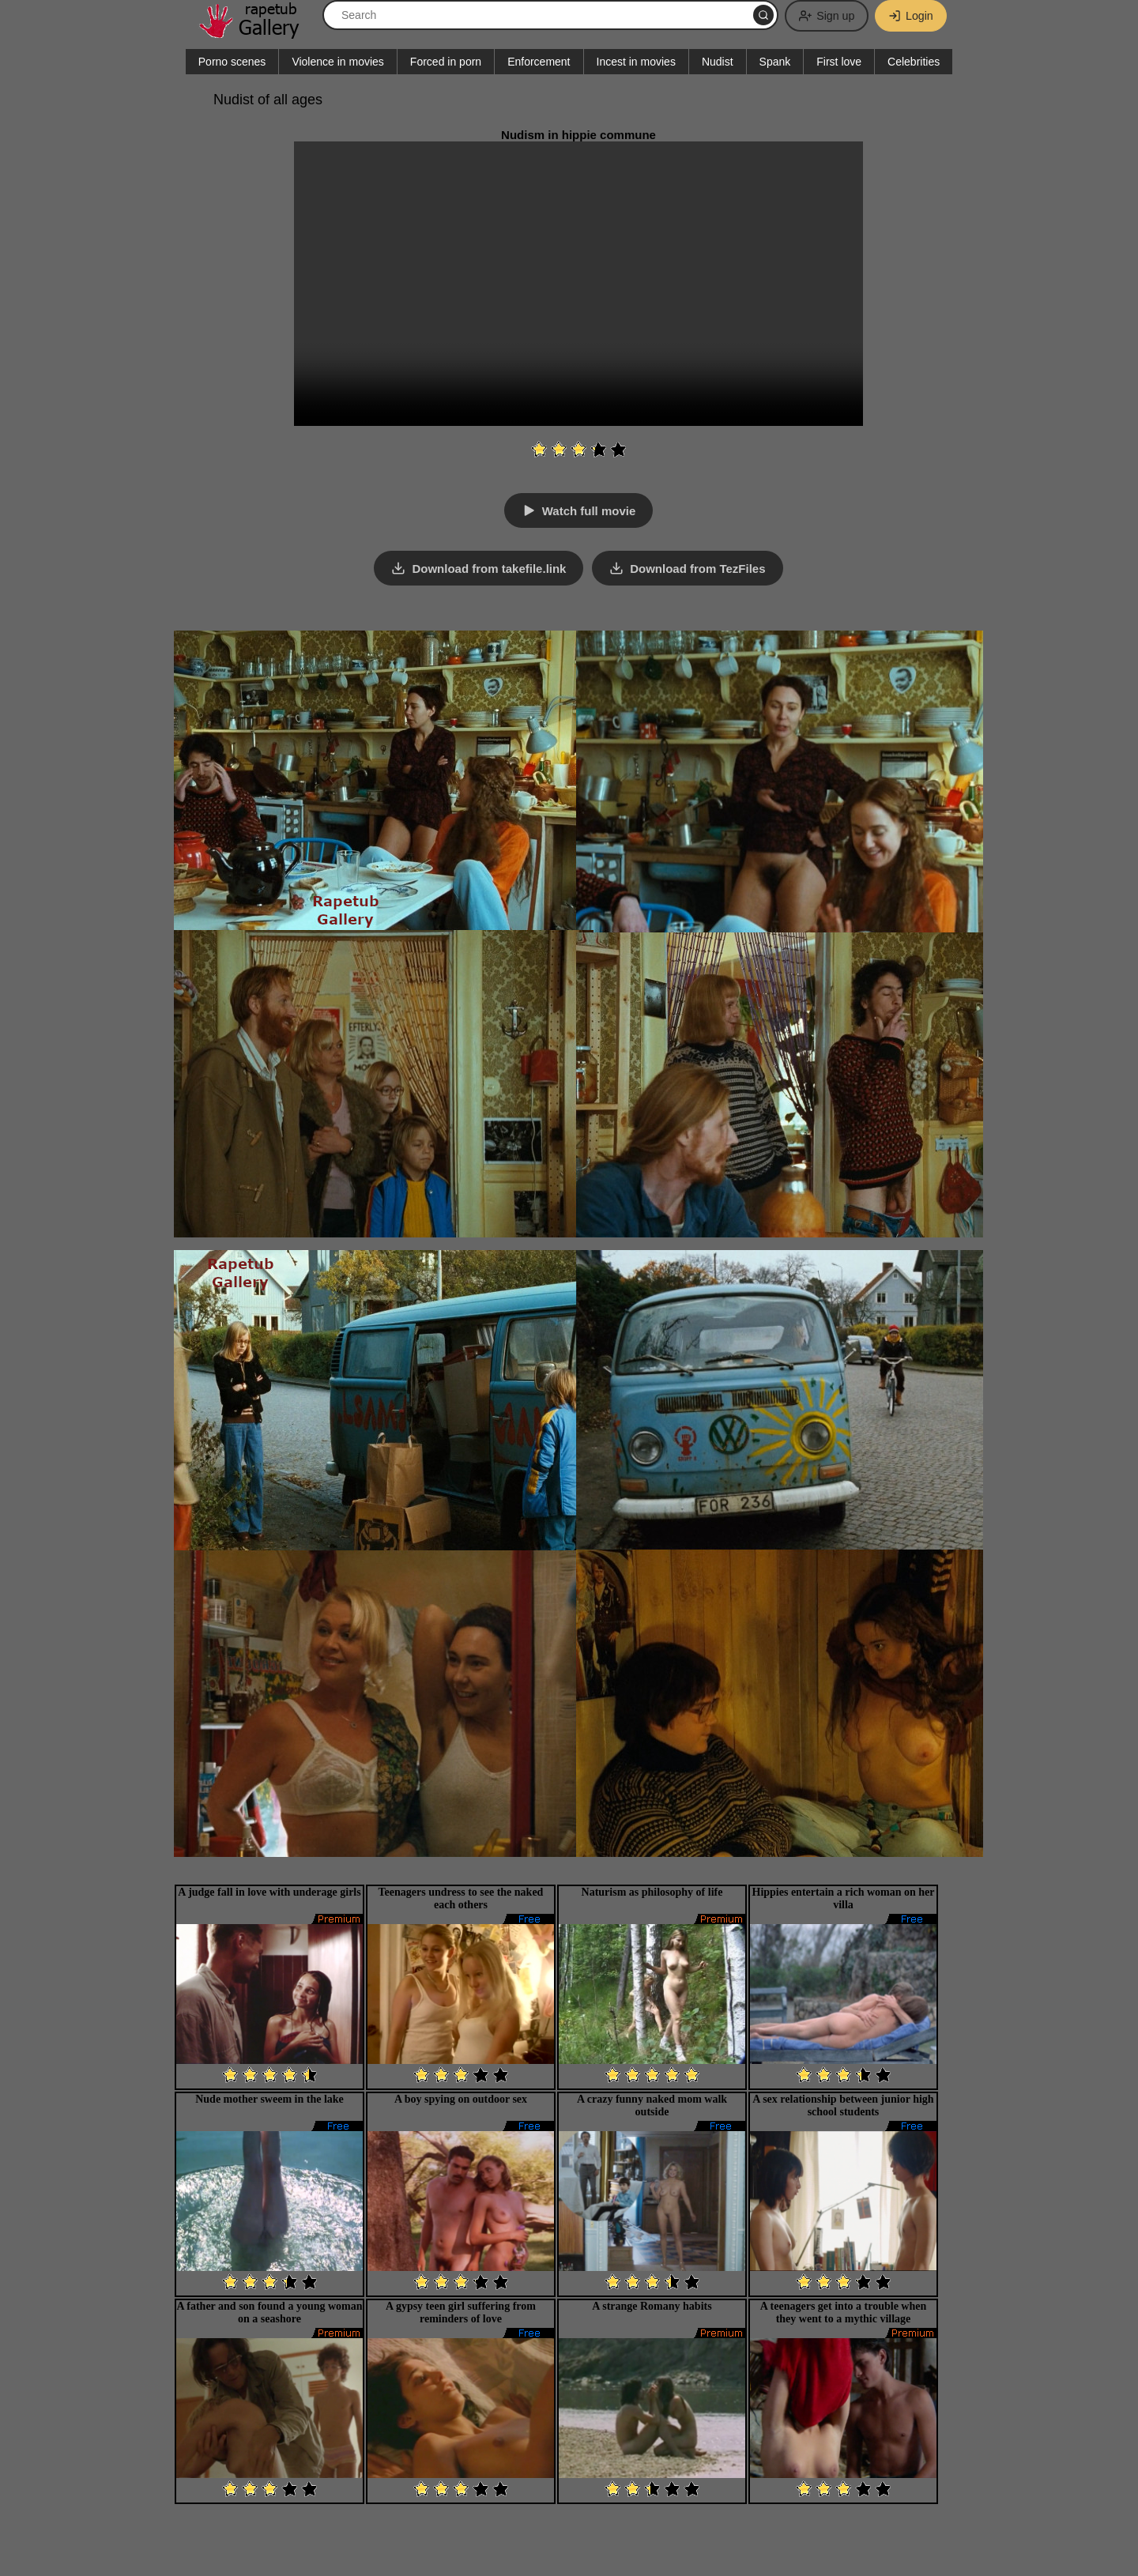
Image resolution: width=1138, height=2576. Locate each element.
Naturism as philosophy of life (652, 1890)
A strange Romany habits (651, 2304)
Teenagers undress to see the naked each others (461, 1897)
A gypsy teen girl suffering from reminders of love (461, 2311)
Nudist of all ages (267, 99)
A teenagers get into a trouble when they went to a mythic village (843, 2311)
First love (838, 61)
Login (909, 15)
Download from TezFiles (698, 567)
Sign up (822, 15)
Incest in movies (636, 61)
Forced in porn (445, 61)
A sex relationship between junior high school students (842, 2104)
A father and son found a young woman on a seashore (269, 2311)
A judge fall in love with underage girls (269, 1890)
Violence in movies (337, 61)
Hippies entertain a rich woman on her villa (843, 1897)
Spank (775, 61)
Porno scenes (232, 61)
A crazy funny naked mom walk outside (652, 2104)
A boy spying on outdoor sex (460, 2097)
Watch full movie (589, 511)
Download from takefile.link (489, 567)
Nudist (717, 61)
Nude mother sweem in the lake (269, 2097)
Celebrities (913, 61)
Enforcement (538, 61)
